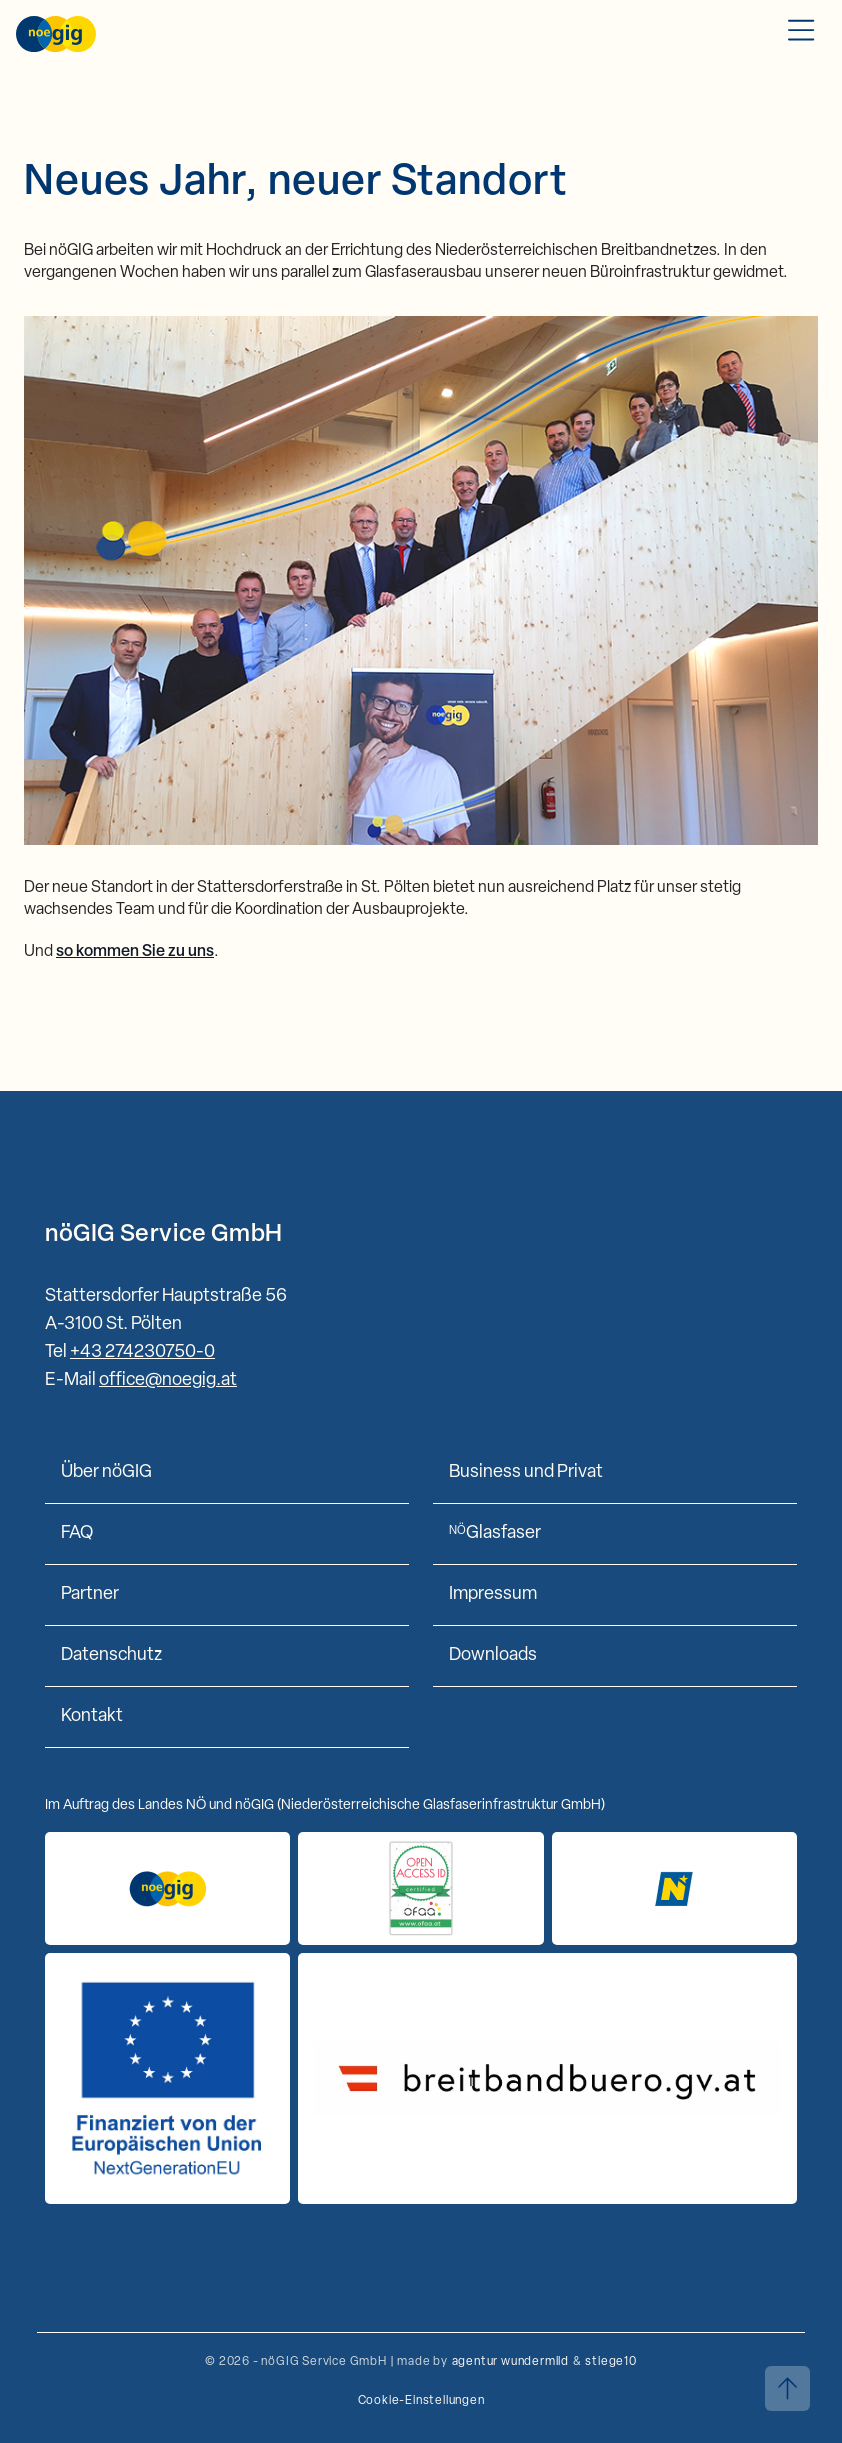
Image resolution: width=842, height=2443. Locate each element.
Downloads (493, 1655)
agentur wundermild (510, 2362)
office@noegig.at (168, 1380)
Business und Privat (526, 1472)
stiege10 (610, 2362)
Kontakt (92, 1716)
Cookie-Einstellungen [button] (421, 2401)
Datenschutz (111, 1655)
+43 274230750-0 (142, 1352)
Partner (90, 1594)
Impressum (493, 1594)
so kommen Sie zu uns (135, 952)
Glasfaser (495, 1533)
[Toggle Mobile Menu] (801, 34)
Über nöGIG (106, 1472)
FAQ (77, 1533)
